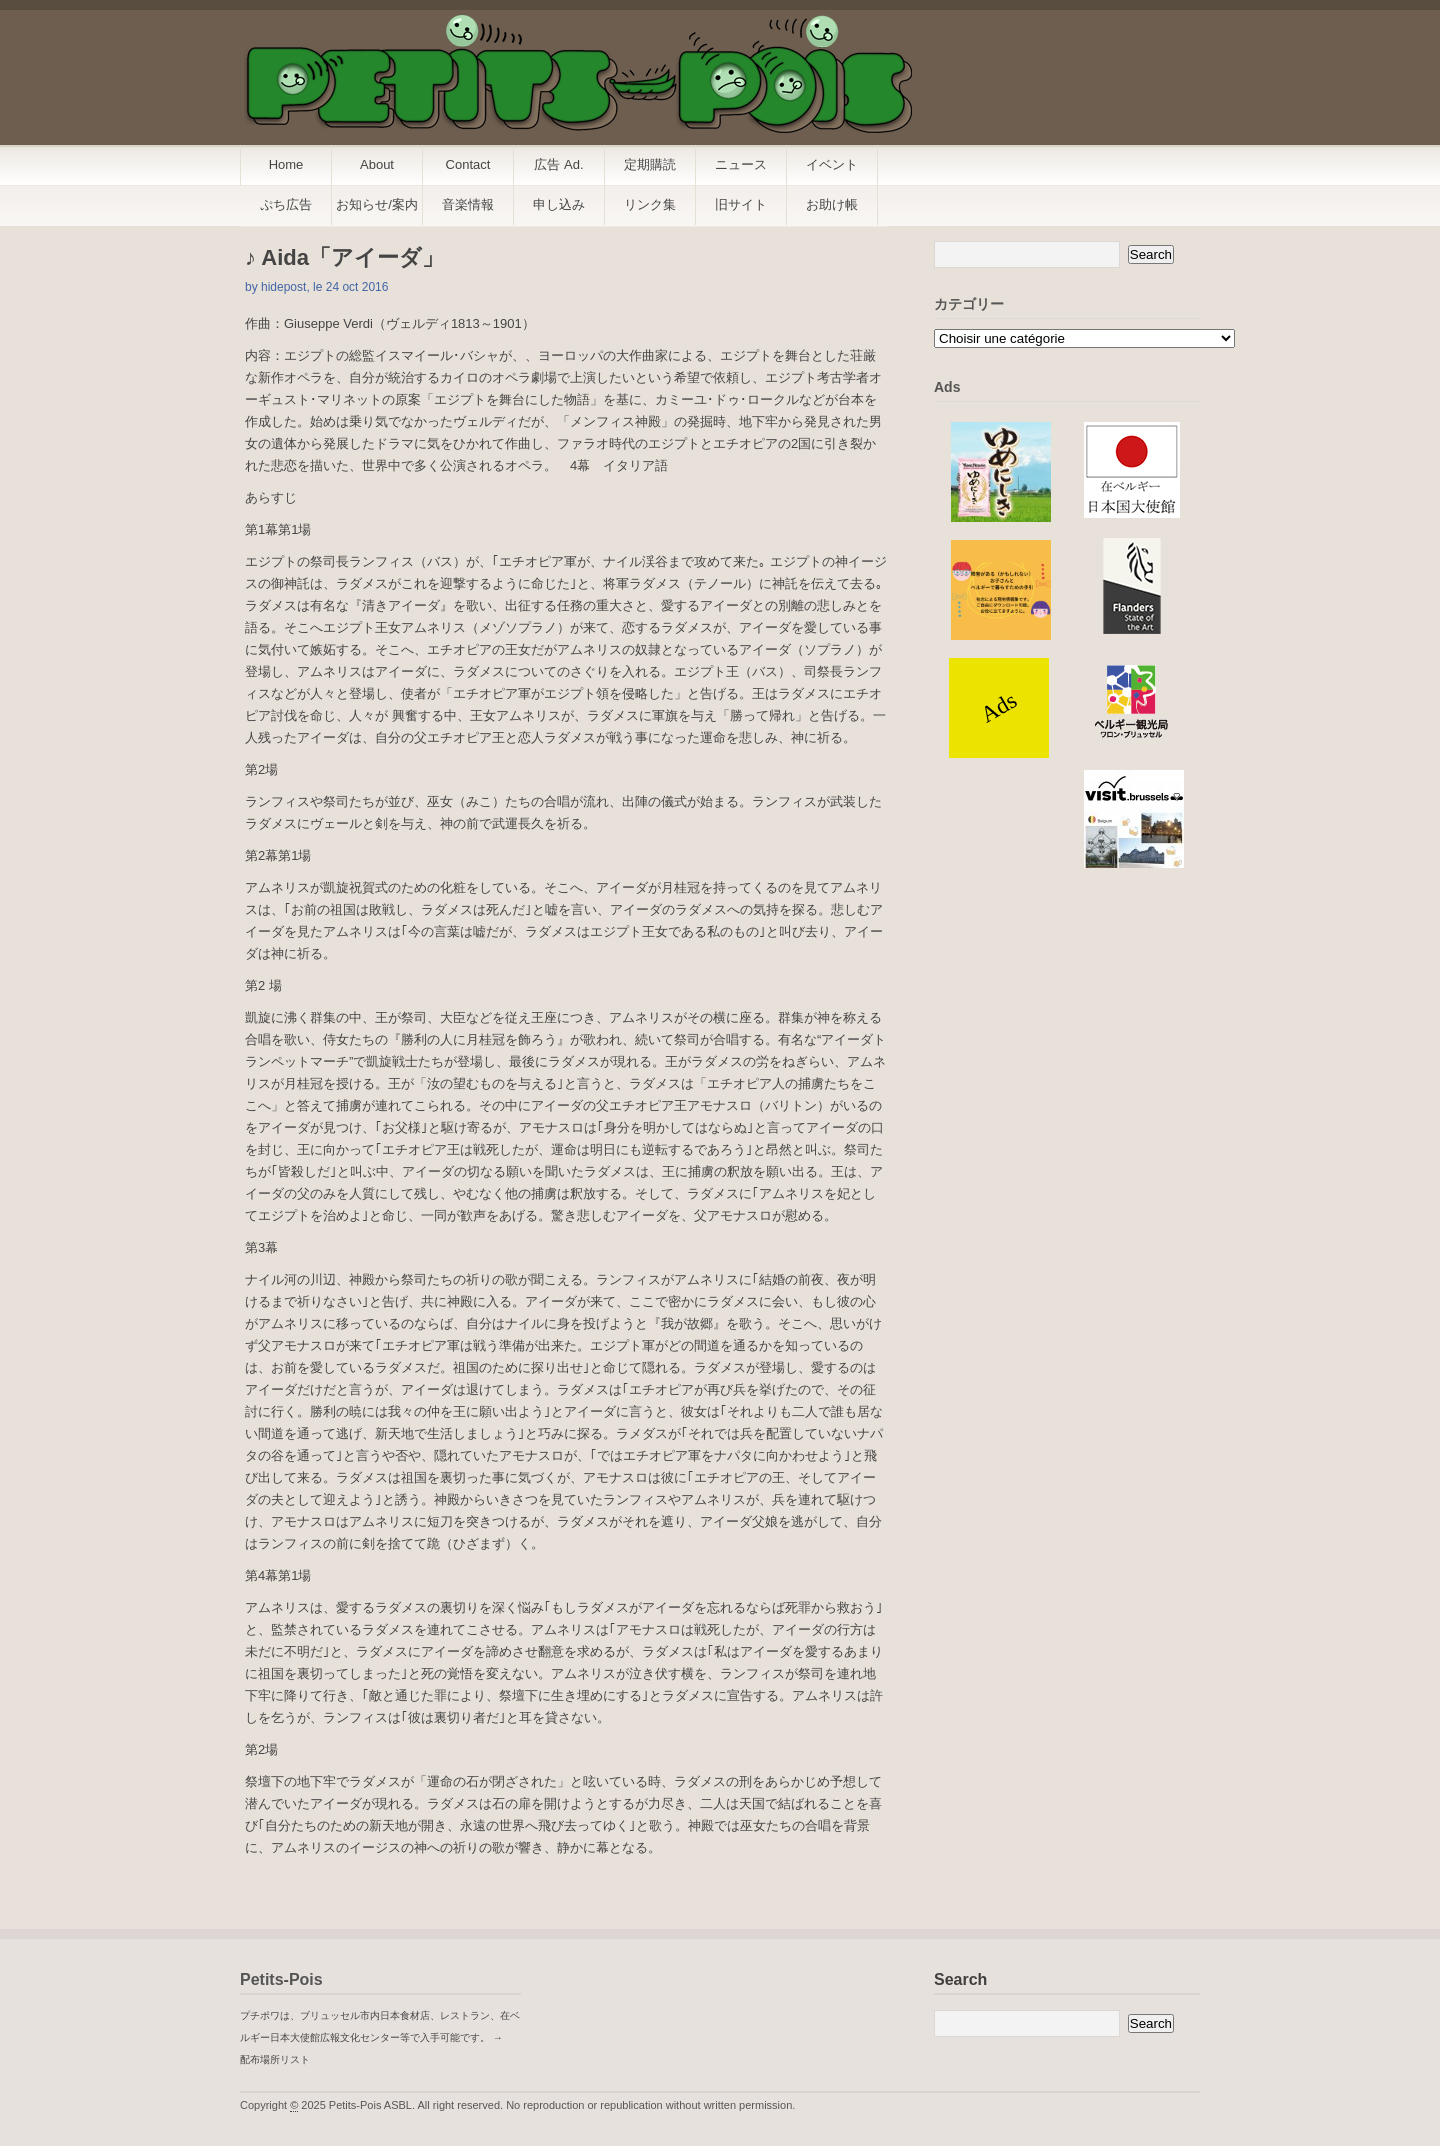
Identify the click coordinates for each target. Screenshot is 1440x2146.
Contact (468, 164)
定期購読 (650, 164)
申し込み (559, 204)
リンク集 (650, 204)
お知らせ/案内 (377, 204)
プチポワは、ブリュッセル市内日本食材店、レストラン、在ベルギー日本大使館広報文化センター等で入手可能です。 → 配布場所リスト (380, 2037)
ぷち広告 (286, 204)
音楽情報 (468, 204)
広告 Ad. (558, 164)
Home (286, 164)
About (377, 164)
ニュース (741, 164)
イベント (832, 164)
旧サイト (741, 204)
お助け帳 (832, 204)
